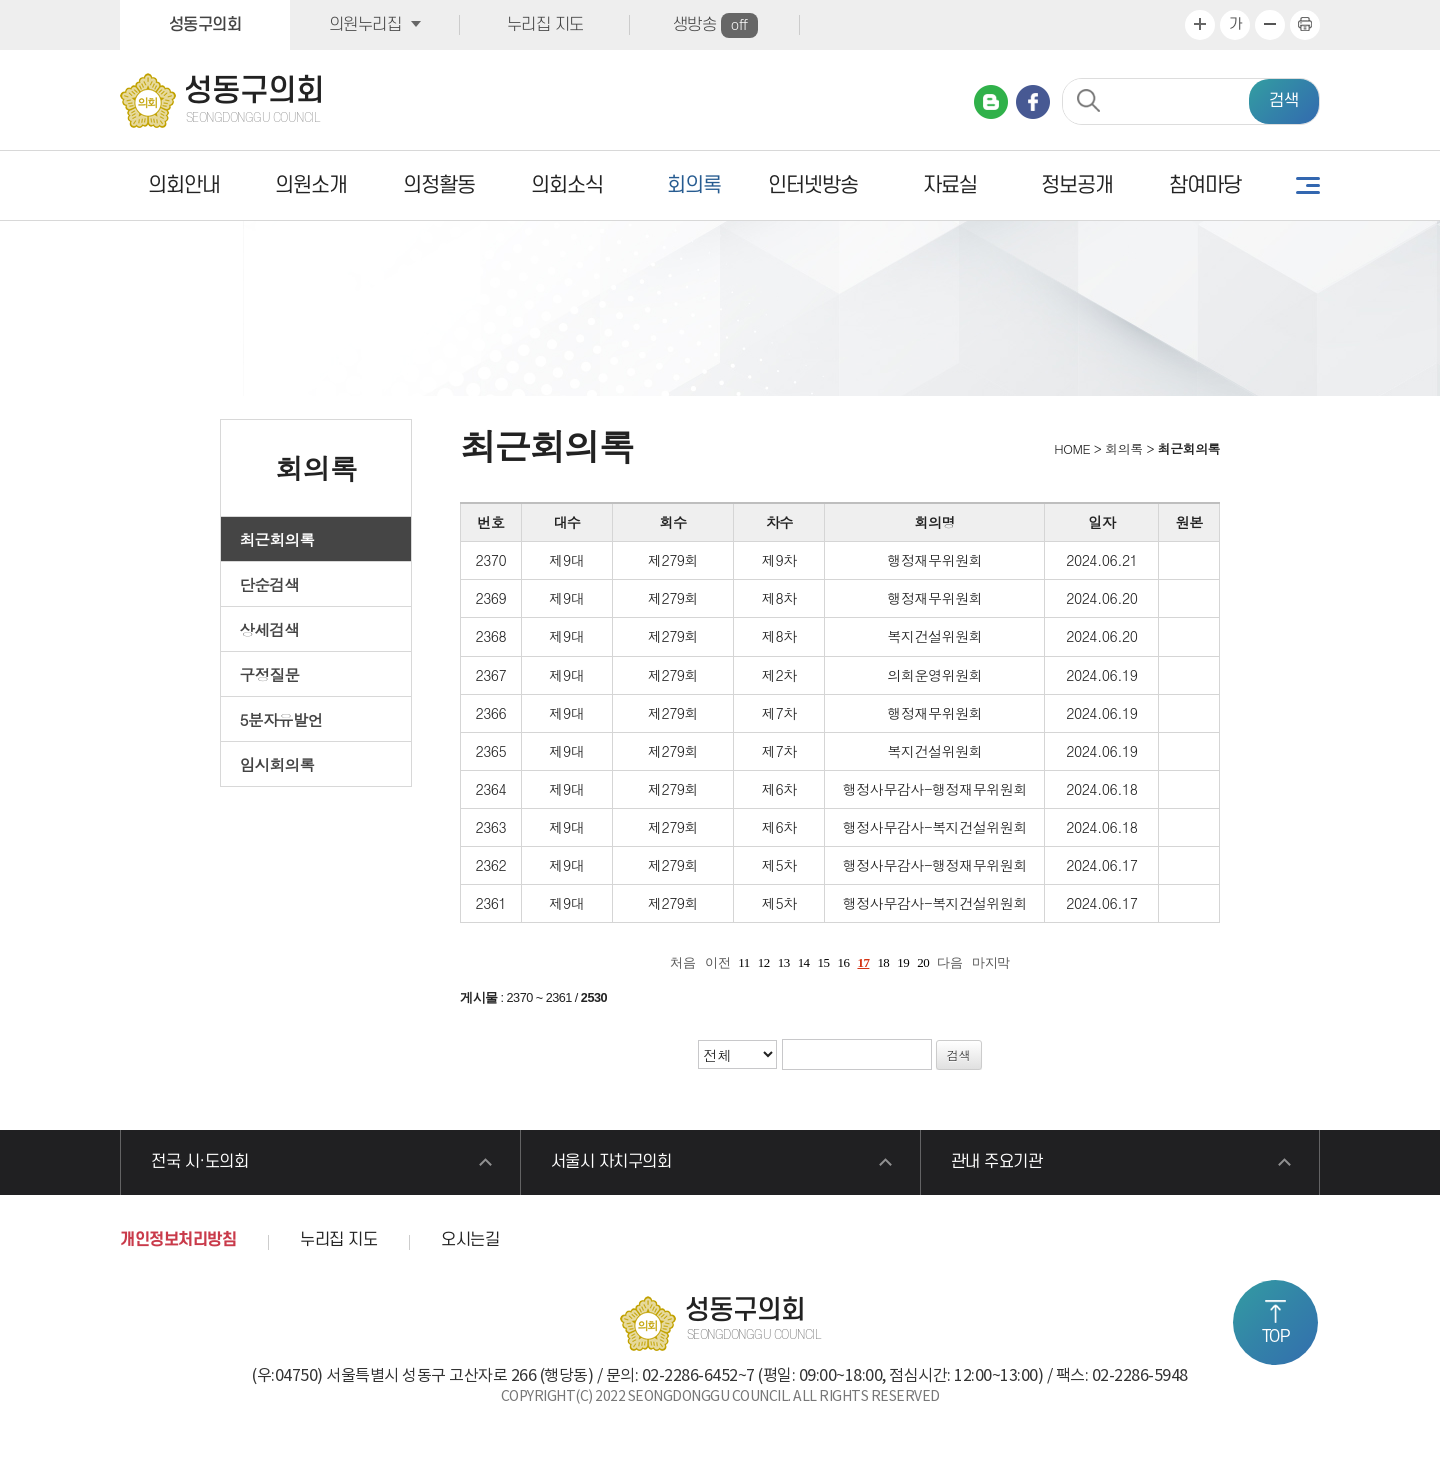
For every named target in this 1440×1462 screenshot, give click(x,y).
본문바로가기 (0, 0)
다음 (949, 962)
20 (923, 962)
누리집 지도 (545, 25)
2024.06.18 (1101, 789)
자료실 (950, 185)
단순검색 (270, 584)
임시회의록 (277, 764)
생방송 (715, 25)
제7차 (779, 713)
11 (743, 962)
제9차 (779, 560)
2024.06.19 (1101, 675)
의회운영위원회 (934, 675)
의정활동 (439, 185)
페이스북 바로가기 (1033, 102)
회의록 (694, 185)
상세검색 (270, 629)
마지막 (991, 962)
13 (784, 962)
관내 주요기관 (997, 1162)
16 (844, 962)
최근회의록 (277, 539)
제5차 (779, 865)
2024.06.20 (1101, 598)
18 (883, 962)
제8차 (779, 598)
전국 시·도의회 (199, 1162)
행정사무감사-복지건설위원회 (935, 827)
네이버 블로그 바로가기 (991, 102)
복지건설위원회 (934, 636)
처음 (682, 962)
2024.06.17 (1101, 865)
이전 (717, 962)
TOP (1276, 1337)
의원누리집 (365, 25)
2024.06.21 (1101, 560)
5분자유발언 (281, 719)
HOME (1070, 448)
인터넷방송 (813, 185)
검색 (1284, 101)
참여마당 (1205, 185)
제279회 (673, 560)
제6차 (779, 789)
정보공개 (1077, 185)
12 (764, 962)
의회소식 (567, 185)
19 (903, 962)
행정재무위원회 (934, 560)
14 (804, 962)
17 (863, 962)
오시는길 (470, 1240)
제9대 (566, 560)
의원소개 (311, 185)
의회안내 (184, 185)
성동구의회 (205, 25)
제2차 (779, 675)
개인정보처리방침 (178, 1240)
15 (824, 962)
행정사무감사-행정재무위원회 (935, 789)
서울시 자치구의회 (611, 1162)
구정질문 (270, 674)
